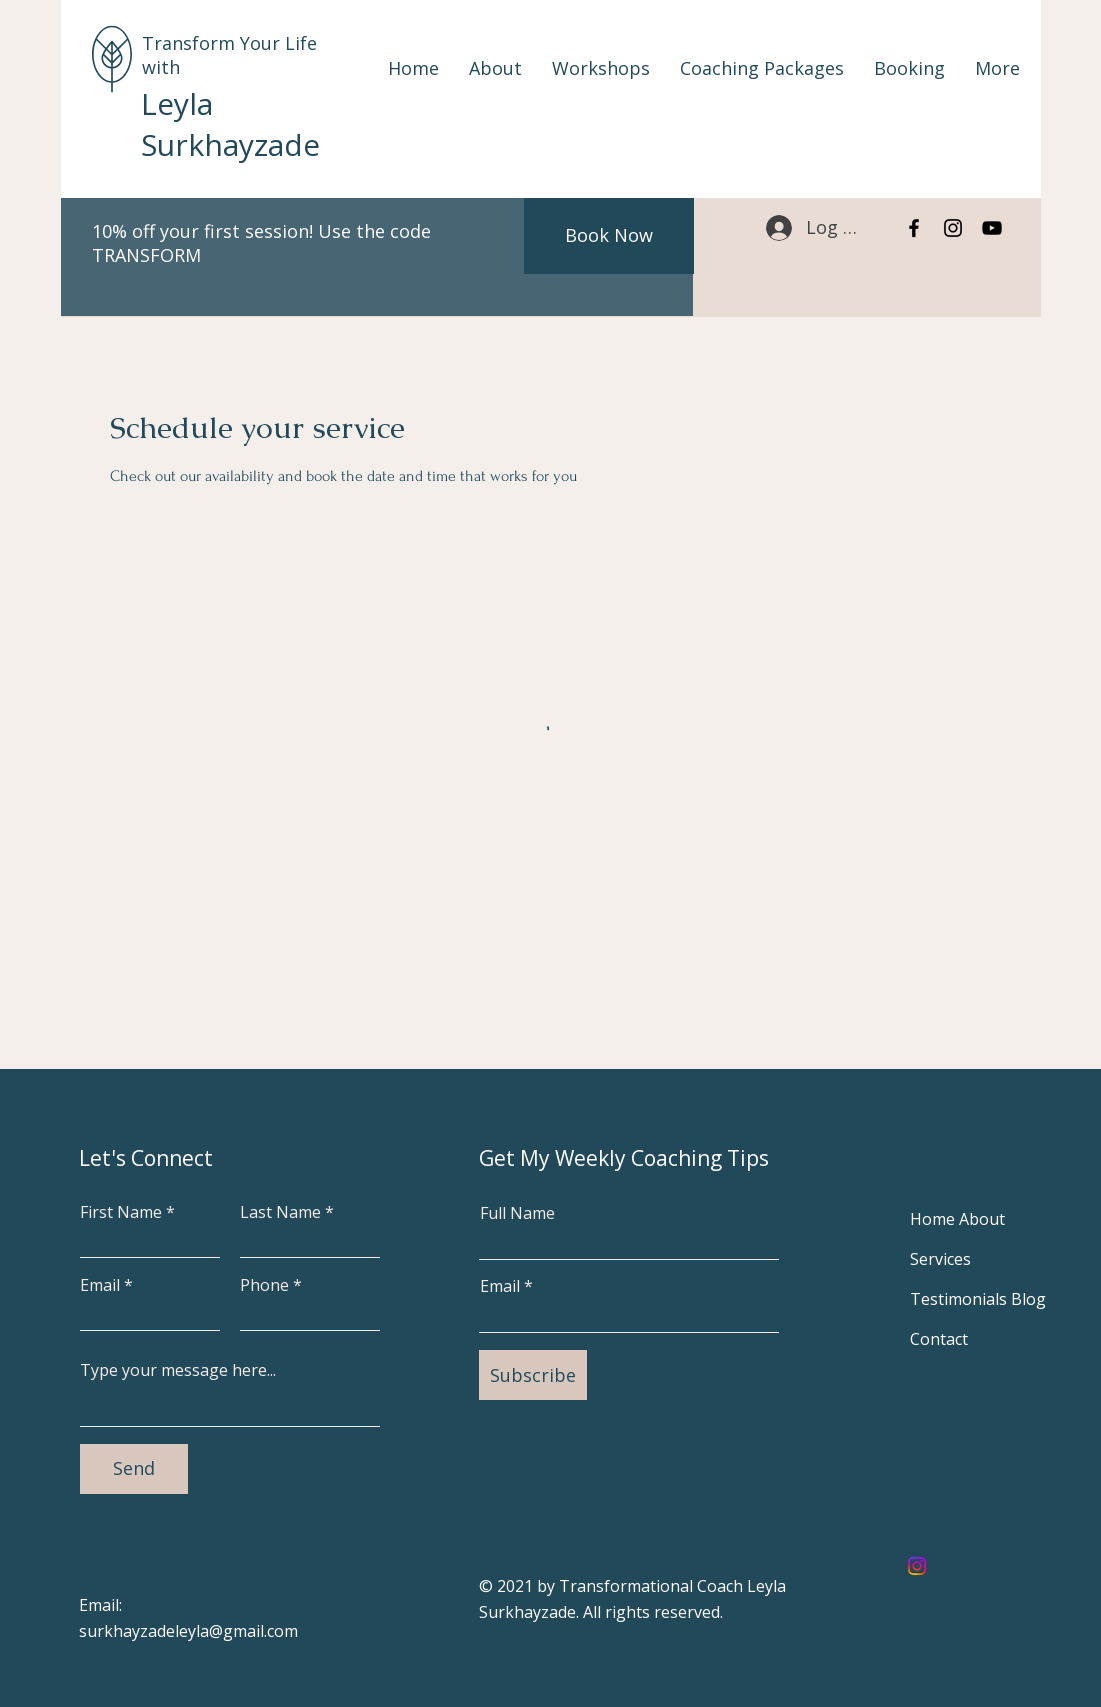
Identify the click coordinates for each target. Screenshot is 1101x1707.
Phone (264, 1285)
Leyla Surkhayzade (230, 124)
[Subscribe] (533, 1375)
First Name (121, 1212)
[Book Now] (609, 236)
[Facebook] (914, 228)
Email (100, 1285)
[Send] (134, 1469)
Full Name (517, 1213)
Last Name (280, 1212)
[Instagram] (953, 228)
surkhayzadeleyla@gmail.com (188, 1631)
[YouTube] (992, 228)
